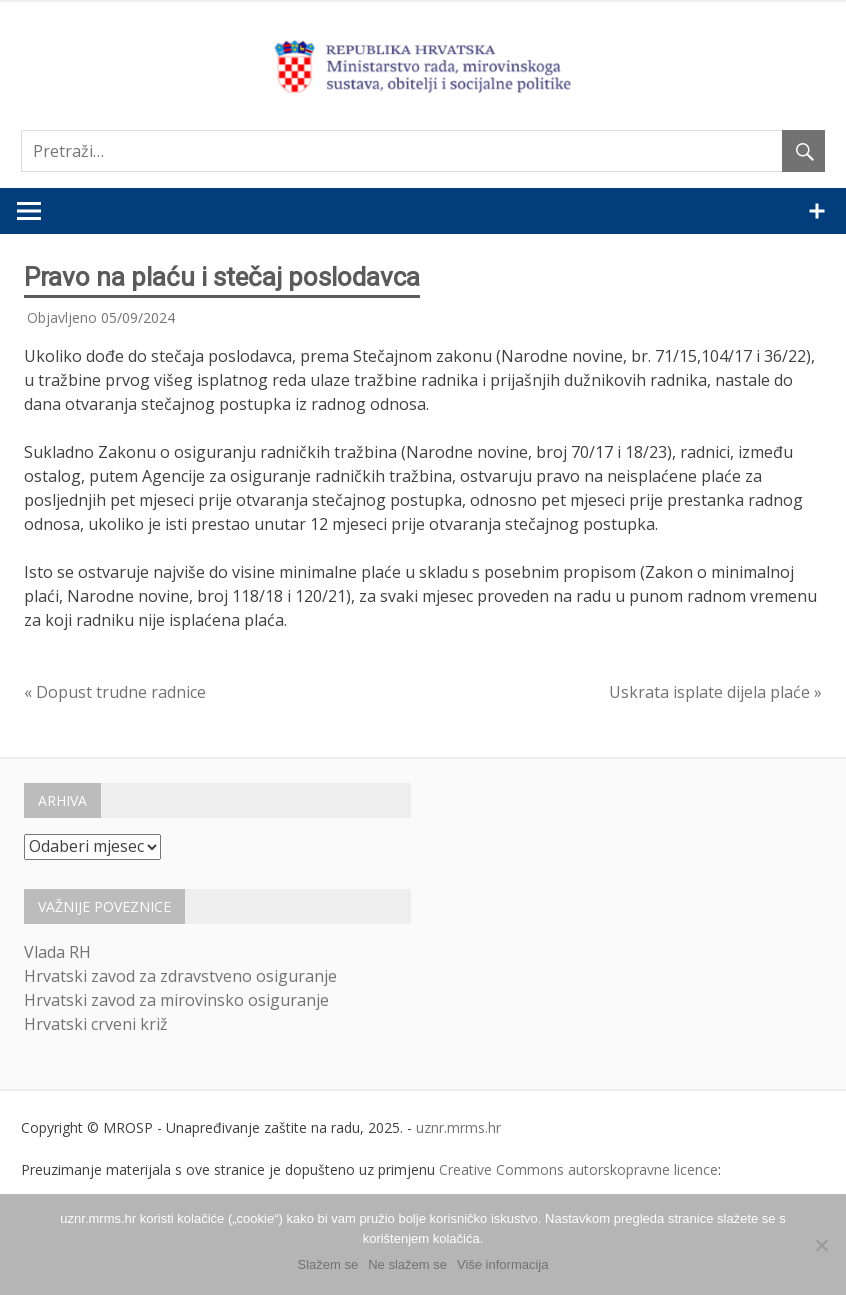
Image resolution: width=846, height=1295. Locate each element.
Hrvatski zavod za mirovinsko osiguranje (176, 1000)
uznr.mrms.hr (458, 1127)
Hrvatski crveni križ (96, 1024)
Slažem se (328, 1264)
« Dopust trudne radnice (115, 692)
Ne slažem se (407, 1264)
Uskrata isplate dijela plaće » (715, 692)
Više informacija (503, 1264)
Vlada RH (57, 952)
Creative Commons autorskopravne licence (578, 1169)
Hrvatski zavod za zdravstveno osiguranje (180, 976)
